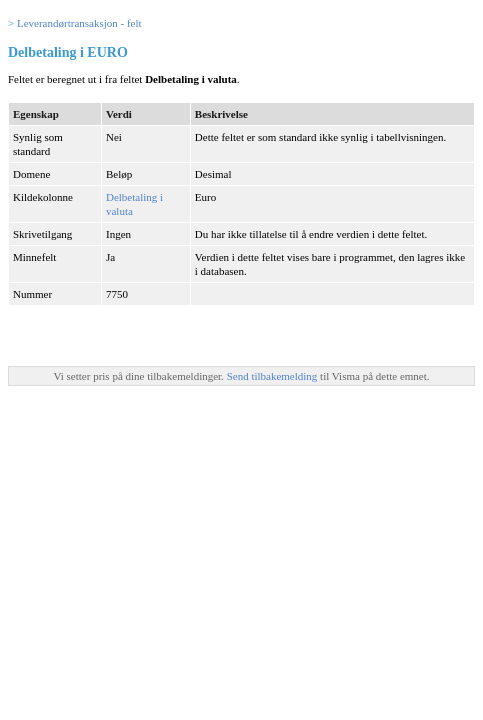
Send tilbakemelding (273, 376)
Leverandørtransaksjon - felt (79, 23)
